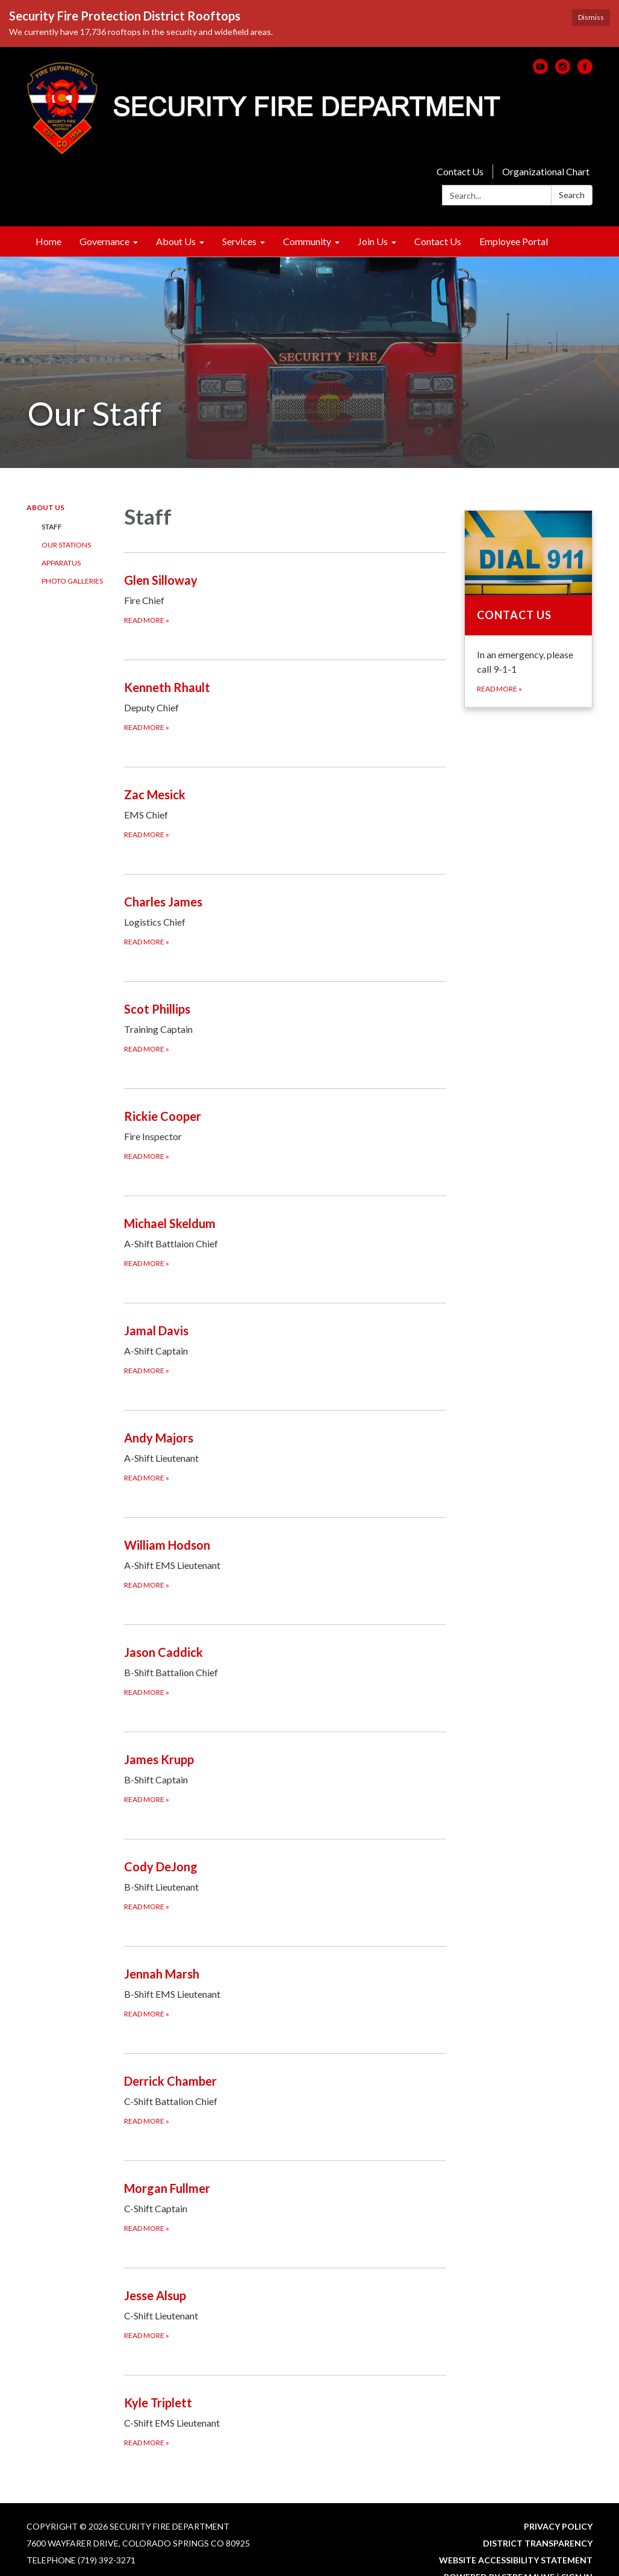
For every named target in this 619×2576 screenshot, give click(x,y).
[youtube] (540, 70)
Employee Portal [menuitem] (513, 241)
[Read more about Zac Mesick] (285, 813)
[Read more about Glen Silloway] (285, 598)
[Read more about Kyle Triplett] (285, 2421)
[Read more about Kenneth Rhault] (285, 706)
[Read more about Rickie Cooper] (285, 1134)
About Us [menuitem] (176, 241)
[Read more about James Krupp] (285, 1778)
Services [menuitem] (239, 241)
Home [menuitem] (48, 241)
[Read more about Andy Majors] (285, 1456)
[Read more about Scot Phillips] (285, 1027)
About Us (45, 507)
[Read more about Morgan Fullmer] (285, 2206)
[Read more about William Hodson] (285, 1563)
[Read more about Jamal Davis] (285, 1349)
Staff (52, 526)
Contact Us (460, 171)
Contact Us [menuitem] (437, 241)
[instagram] (562, 70)
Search (572, 195)
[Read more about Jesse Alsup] (285, 2314)
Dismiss (591, 17)
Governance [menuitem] (104, 241)
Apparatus (61, 562)
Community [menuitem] (307, 241)
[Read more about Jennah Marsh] (285, 1992)
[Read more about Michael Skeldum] (285, 1242)
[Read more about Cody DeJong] (285, 1885)
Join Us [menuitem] (373, 241)
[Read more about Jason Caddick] (285, 1670)
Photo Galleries (72, 580)
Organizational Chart (545, 171)
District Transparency (538, 2543)
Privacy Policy (558, 2526)
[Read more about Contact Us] (528, 609)
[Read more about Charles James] (285, 920)
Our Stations (66, 544)
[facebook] (585, 70)
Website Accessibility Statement (516, 2560)
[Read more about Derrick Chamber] (285, 2099)
